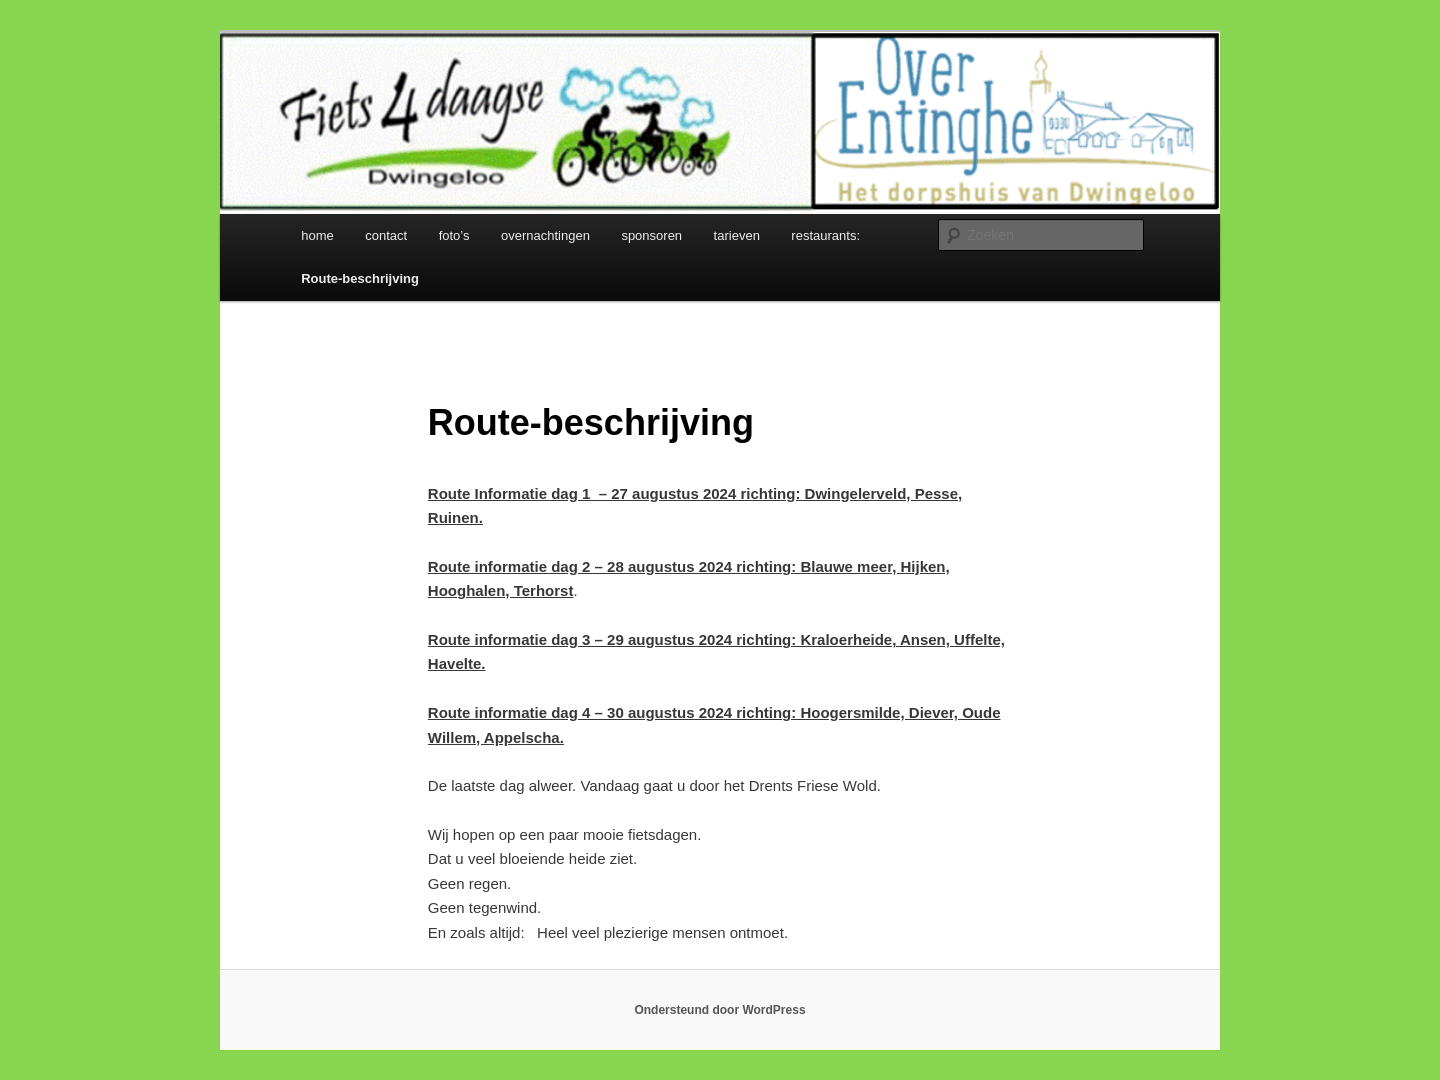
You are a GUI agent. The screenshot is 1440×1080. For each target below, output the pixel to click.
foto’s (454, 235)
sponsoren (651, 235)
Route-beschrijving (360, 278)
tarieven (737, 235)
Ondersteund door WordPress (719, 1010)
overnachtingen (545, 235)
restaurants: (825, 235)
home (317, 235)
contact (386, 235)
